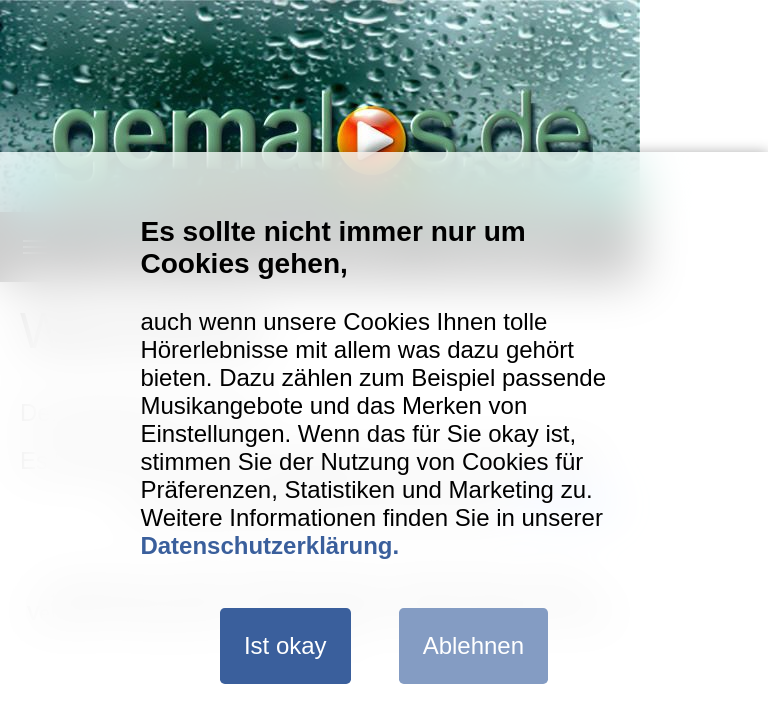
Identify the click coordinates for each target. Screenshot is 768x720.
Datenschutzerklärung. (269, 545)
